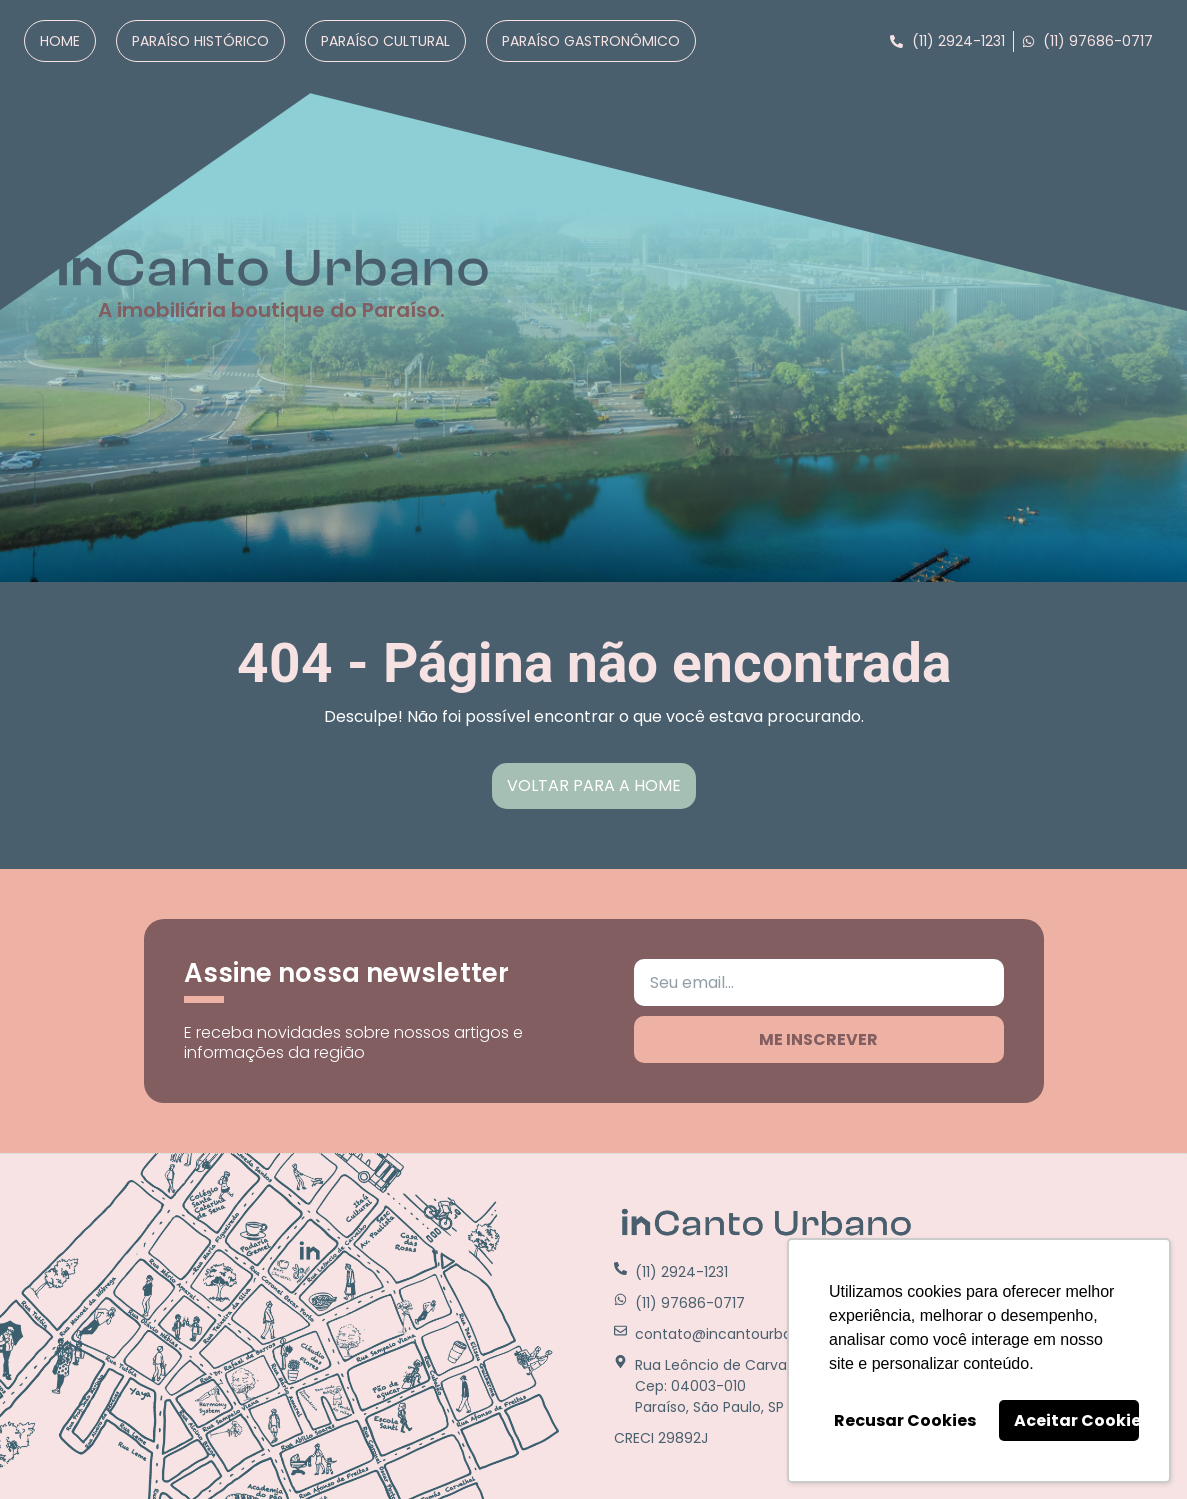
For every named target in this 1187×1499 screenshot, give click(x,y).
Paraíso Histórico (200, 41)
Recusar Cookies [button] (905, 1420)
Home (60, 41)
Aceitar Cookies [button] (1076, 1420)
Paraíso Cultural (385, 41)
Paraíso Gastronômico (591, 41)
